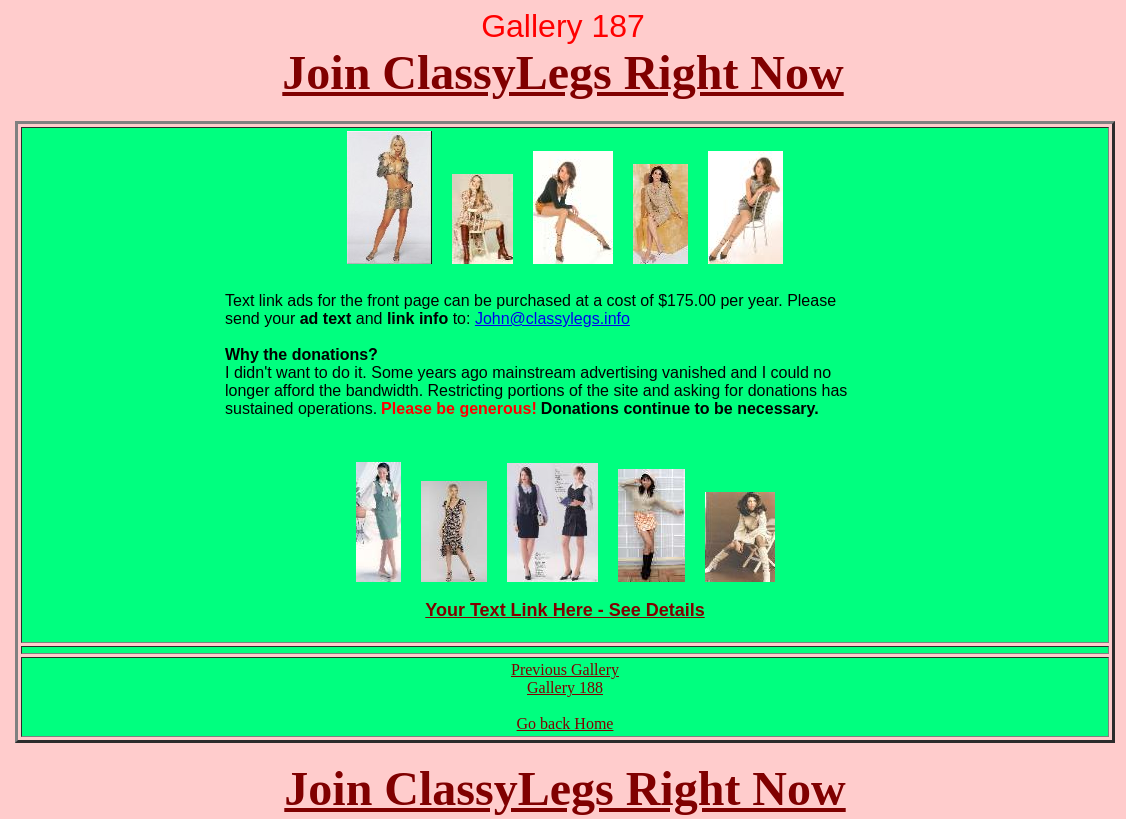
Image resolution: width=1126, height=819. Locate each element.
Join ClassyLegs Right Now (562, 72)
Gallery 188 (565, 687)
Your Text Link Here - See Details (564, 610)
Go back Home (565, 723)
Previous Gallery (565, 669)
